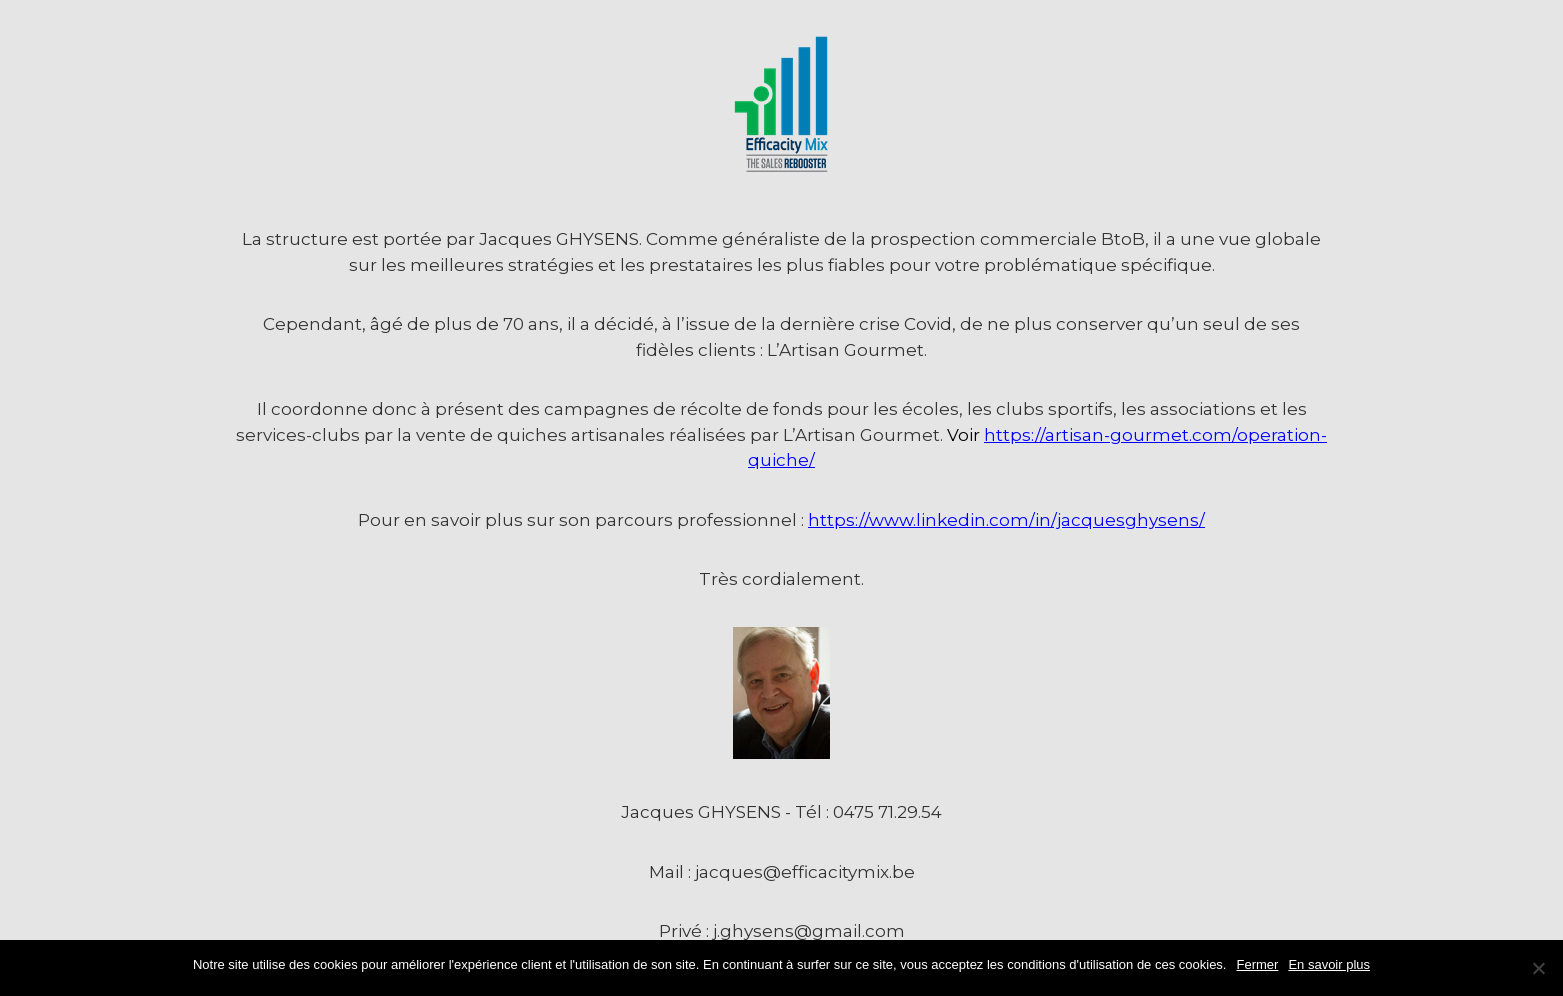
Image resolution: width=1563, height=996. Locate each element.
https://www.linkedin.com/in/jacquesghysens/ (1006, 520)
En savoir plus (1329, 964)
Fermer (1258, 964)
